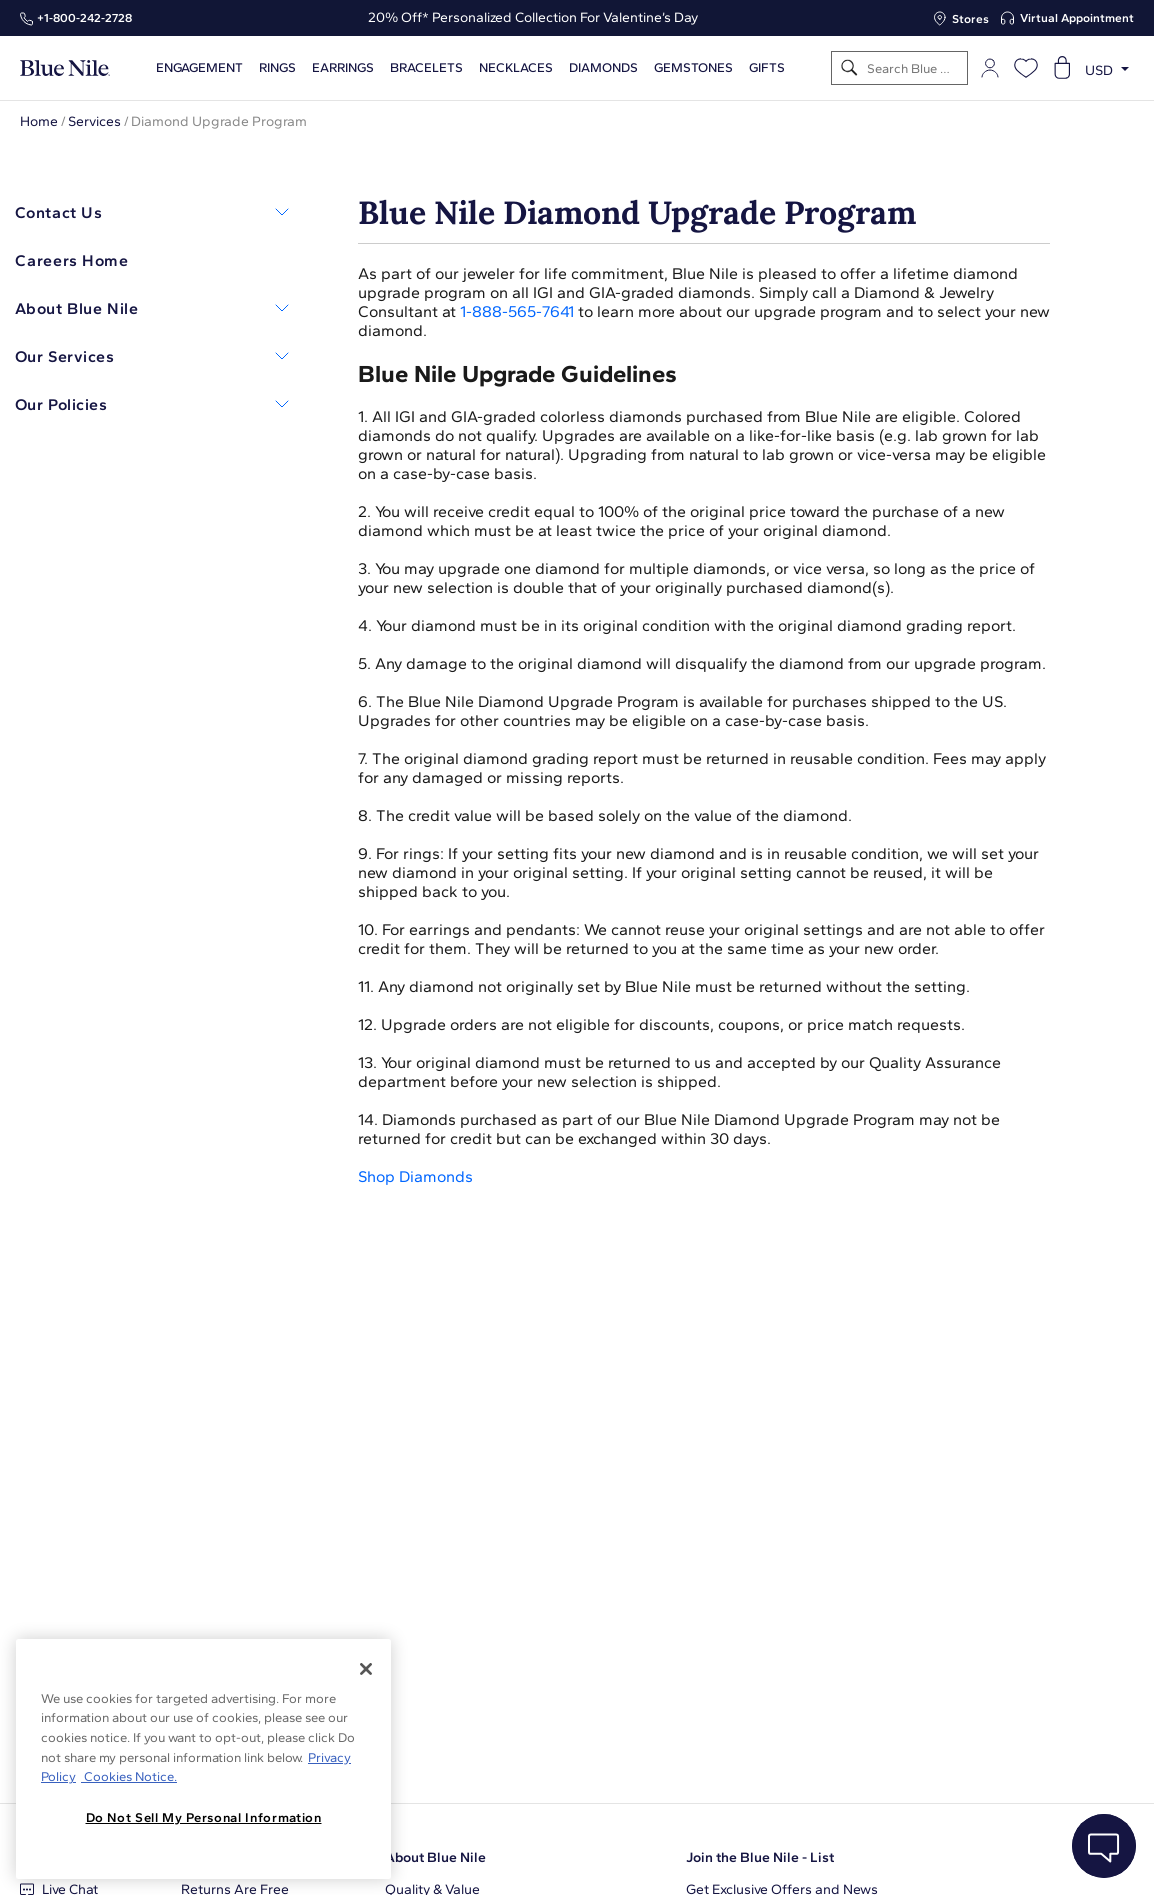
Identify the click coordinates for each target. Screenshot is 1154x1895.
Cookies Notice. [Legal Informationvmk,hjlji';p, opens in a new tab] (129, 1776)
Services (94, 121)
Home (39, 121)
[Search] (849, 68)
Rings (277, 68)
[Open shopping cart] (1062, 68)
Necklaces (516, 68)
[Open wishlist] (1026, 68)
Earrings (343, 68)
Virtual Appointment (1077, 18)
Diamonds (603, 68)
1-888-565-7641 (517, 311)
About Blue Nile (435, 1857)
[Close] (366, 1669)
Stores (970, 19)
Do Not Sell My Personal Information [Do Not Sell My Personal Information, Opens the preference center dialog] (204, 1817)
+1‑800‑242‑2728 (84, 18)
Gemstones (693, 68)
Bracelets (426, 68)
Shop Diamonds (415, 1176)
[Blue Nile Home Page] (65, 68)
